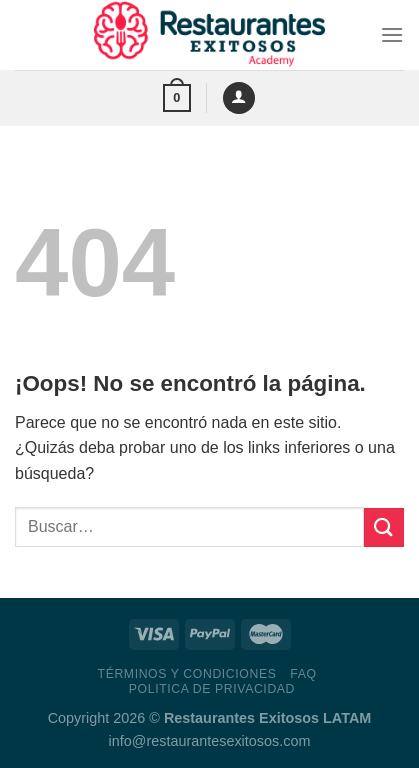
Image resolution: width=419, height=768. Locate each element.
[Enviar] (384, 527)
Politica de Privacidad (212, 689)
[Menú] (392, 34)
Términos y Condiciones (187, 674)
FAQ (303, 674)
